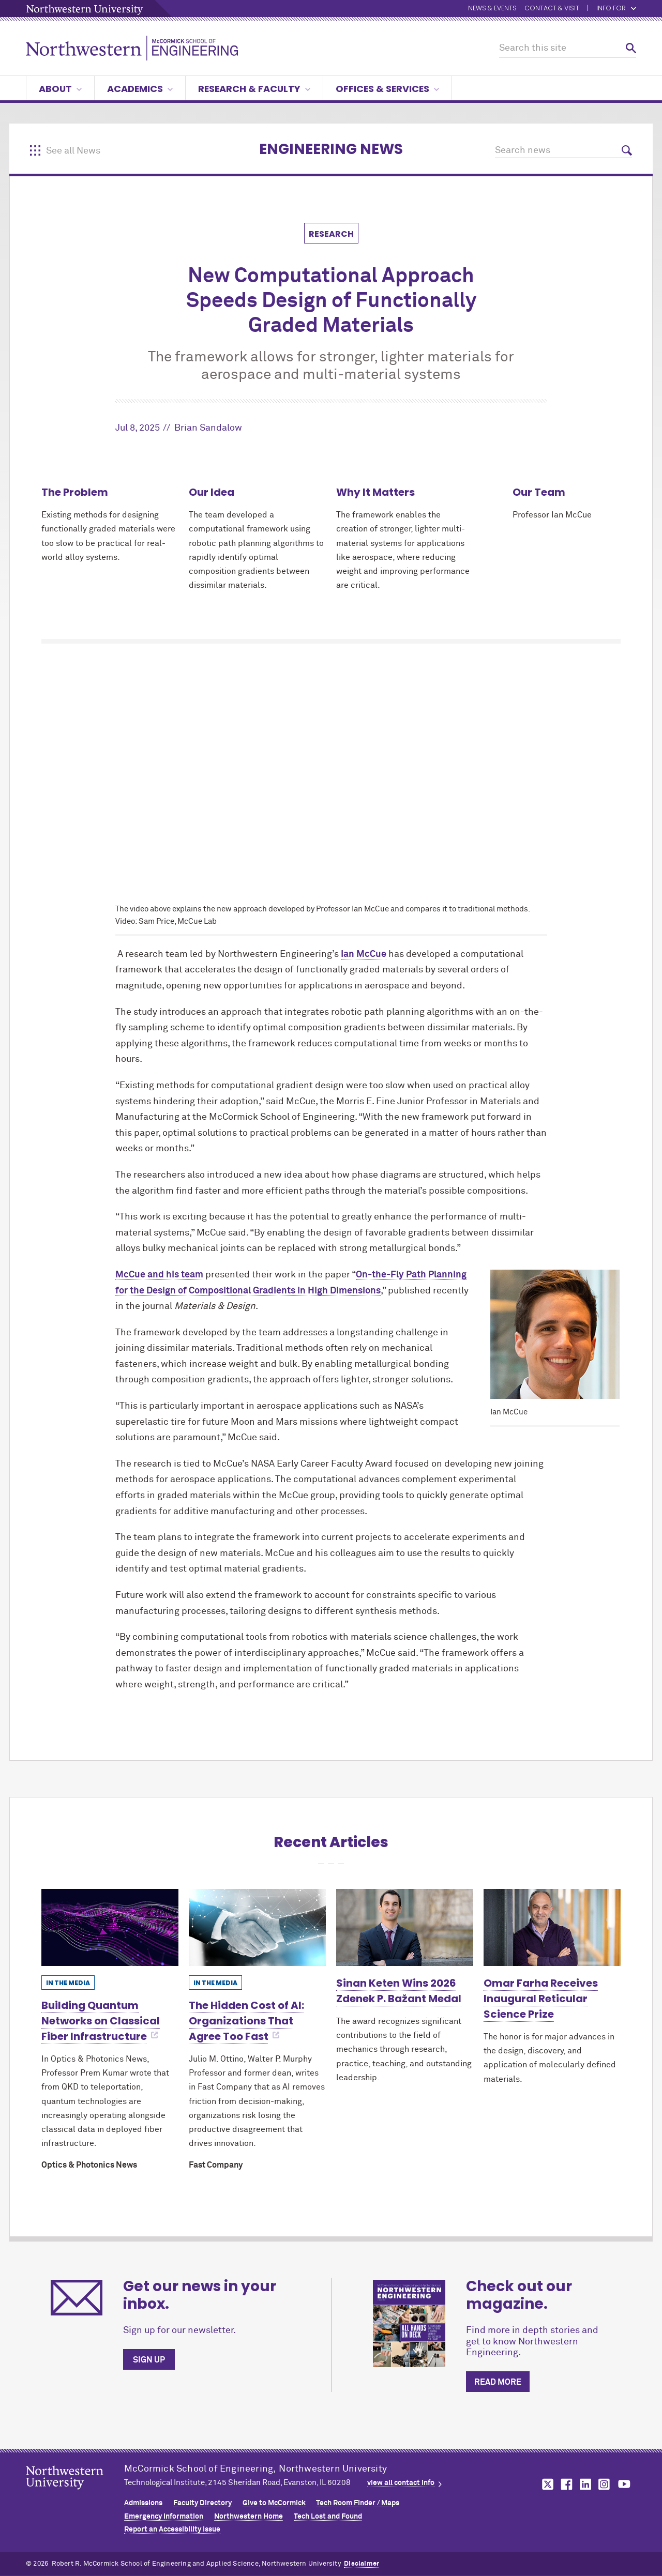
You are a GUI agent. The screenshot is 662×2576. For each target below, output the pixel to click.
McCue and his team (159, 1274)
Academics (140, 88)
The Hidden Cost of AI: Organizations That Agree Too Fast (246, 2021)
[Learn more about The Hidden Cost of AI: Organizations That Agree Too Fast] (257, 1927)
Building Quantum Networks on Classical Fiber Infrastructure (100, 2021)
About (60, 88)
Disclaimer (361, 2563)
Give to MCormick (274, 2503)
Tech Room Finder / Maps (357, 2503)
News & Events (492, 8)
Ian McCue (363, 954)
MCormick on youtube (624, 2484)
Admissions (143, 2503)
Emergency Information (163, 2516)
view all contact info (400, 2483)
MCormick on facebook (565, 2484)
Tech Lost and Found (328, 2516)
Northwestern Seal (75, 2493)
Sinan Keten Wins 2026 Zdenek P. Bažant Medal (398, 1991)
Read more (497, 2382)
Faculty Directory (202, 2503)
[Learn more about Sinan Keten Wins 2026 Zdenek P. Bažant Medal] (404, 1927)
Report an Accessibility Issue (172, 2529)
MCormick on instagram (604, 2484)
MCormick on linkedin (585, 2484)
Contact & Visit (551, 8)
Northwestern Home (248, 2516)
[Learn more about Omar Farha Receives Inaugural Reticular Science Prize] (552, 1927)
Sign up (149, 2360)
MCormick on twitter (545, 2484)
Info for (616, 8)
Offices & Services (387, 88)
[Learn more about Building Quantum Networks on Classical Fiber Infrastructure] (109, 1927)
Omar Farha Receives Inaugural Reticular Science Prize (541, 1998)
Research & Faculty (254, 88)
